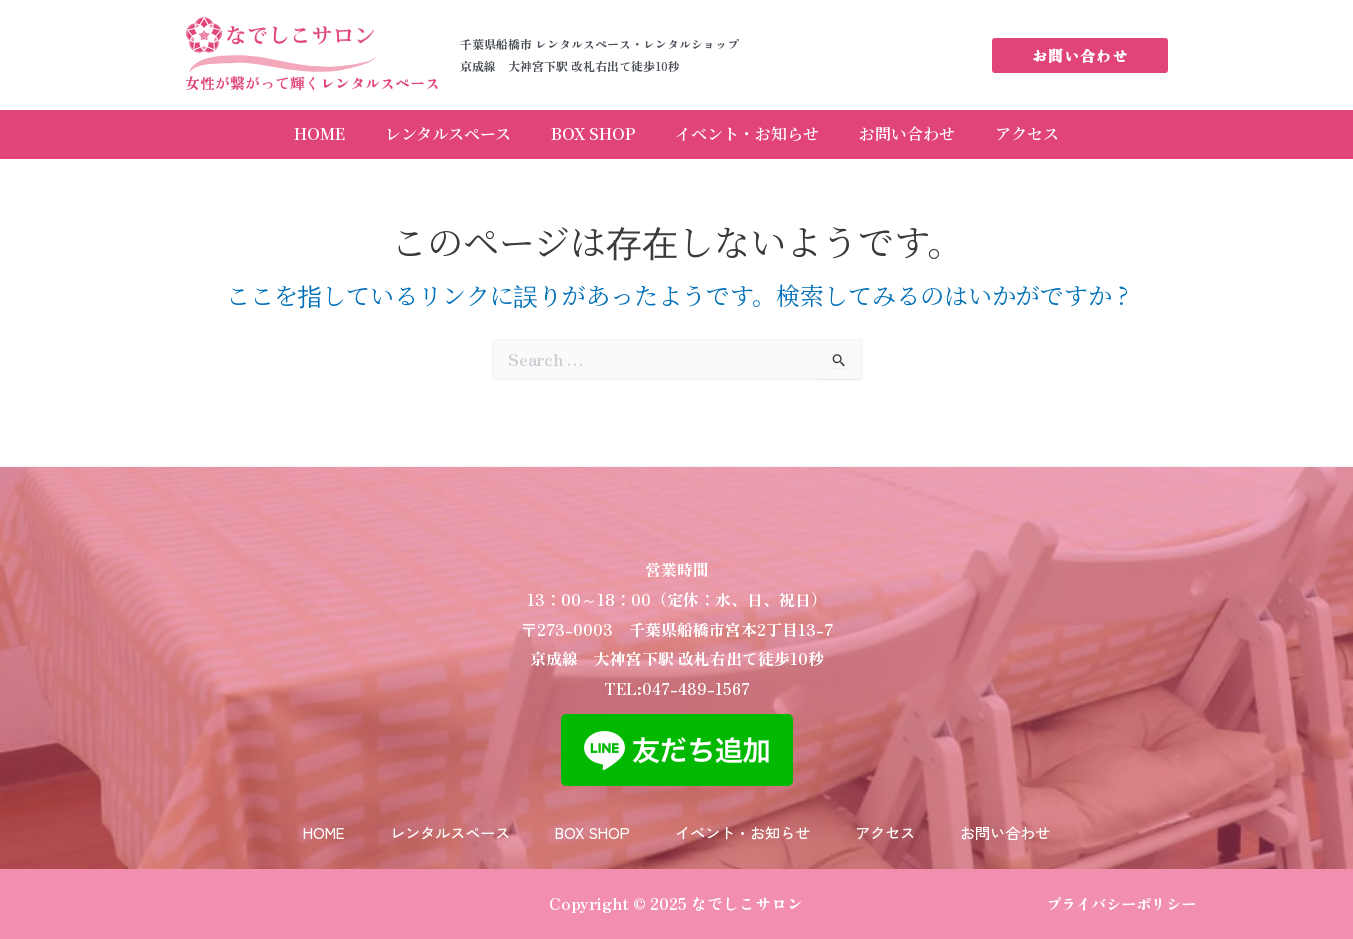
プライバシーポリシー (1121, 903)
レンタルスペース (418, 132)
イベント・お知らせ (757, 132)
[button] (1080, 55)
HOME (269, 132)
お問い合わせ (937, 132)
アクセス (1077, 132)
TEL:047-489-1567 (676, 662)
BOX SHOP (583, 132)
